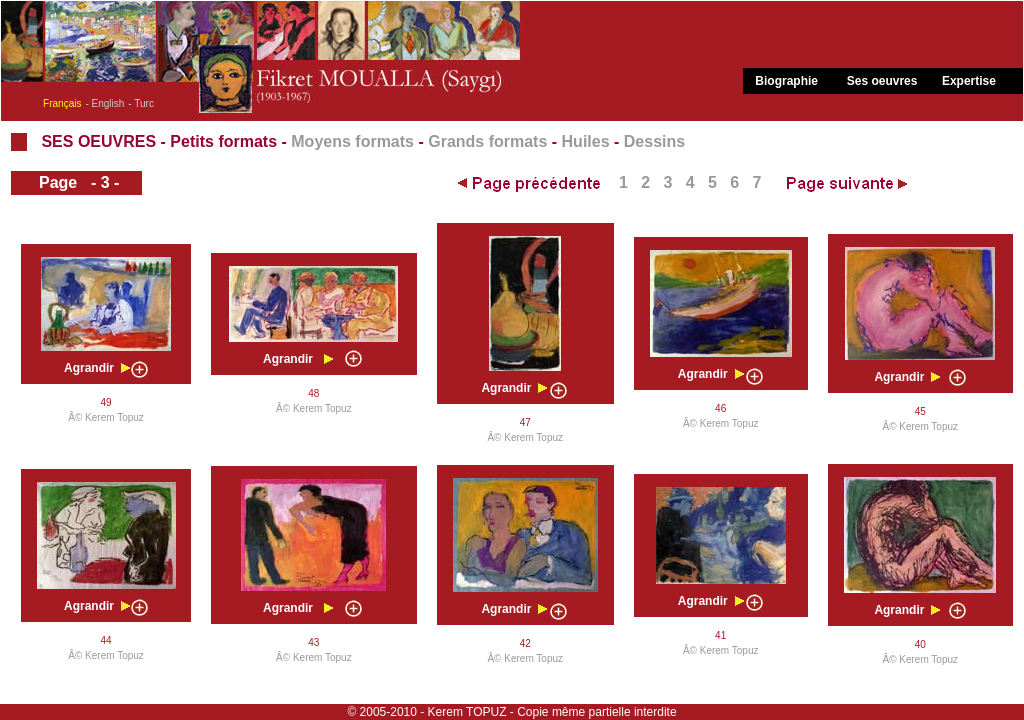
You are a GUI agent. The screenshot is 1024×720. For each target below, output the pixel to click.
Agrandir (89, 368)
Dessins (654, 141)
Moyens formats (352, 141)
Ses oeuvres (882, 81)
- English (104, 103)
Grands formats (487, 141)
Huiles (586, 141)
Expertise (969, 81)
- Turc (141, 103)
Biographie (786, 81)
